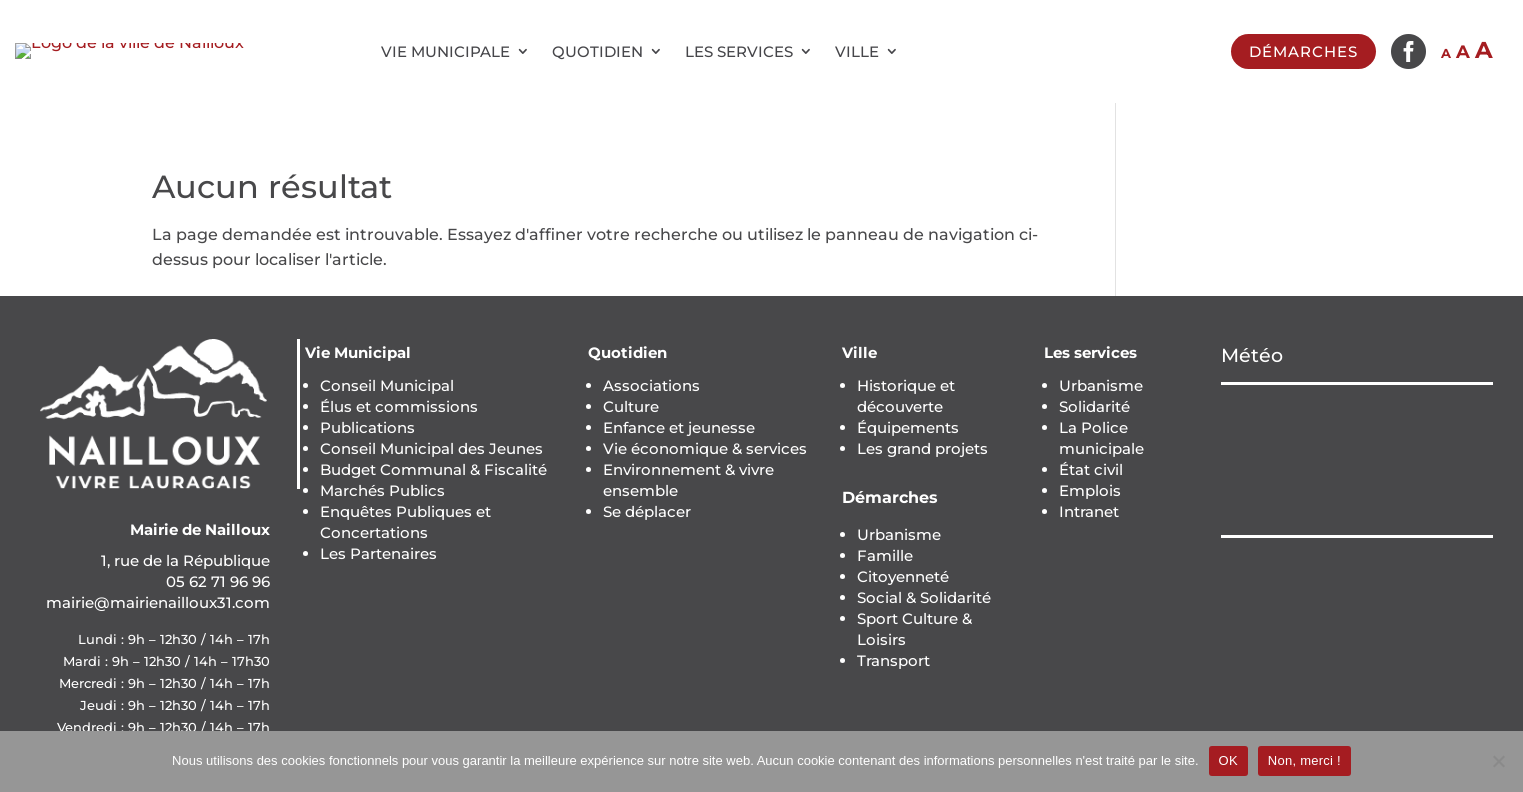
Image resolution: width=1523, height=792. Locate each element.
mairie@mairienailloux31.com (158, 602)
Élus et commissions (399, 406)
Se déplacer (647, 511)
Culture (631, 406)
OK (1228, 760)
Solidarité (1094, 406)
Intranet (1089, 511)
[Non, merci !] (1498, 761)
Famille (885, 555)
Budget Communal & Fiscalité (433, 469)
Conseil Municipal (387, 385)
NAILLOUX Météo (1357, 460)
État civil (1091, 469)
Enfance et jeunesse (679, 427)
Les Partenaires (378, 553)
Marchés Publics (382, 490)
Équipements (908, 427)
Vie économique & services (705, 448)
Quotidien (597, 51)
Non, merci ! (1304, 760)
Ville (857, 51)
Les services (739, 51)
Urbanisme (899, 534)
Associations (651, 385)
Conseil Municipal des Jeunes (431, 448)
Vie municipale (445, 51)
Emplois (1090, 490)
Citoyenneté (903, 576)
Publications (367, 427)
